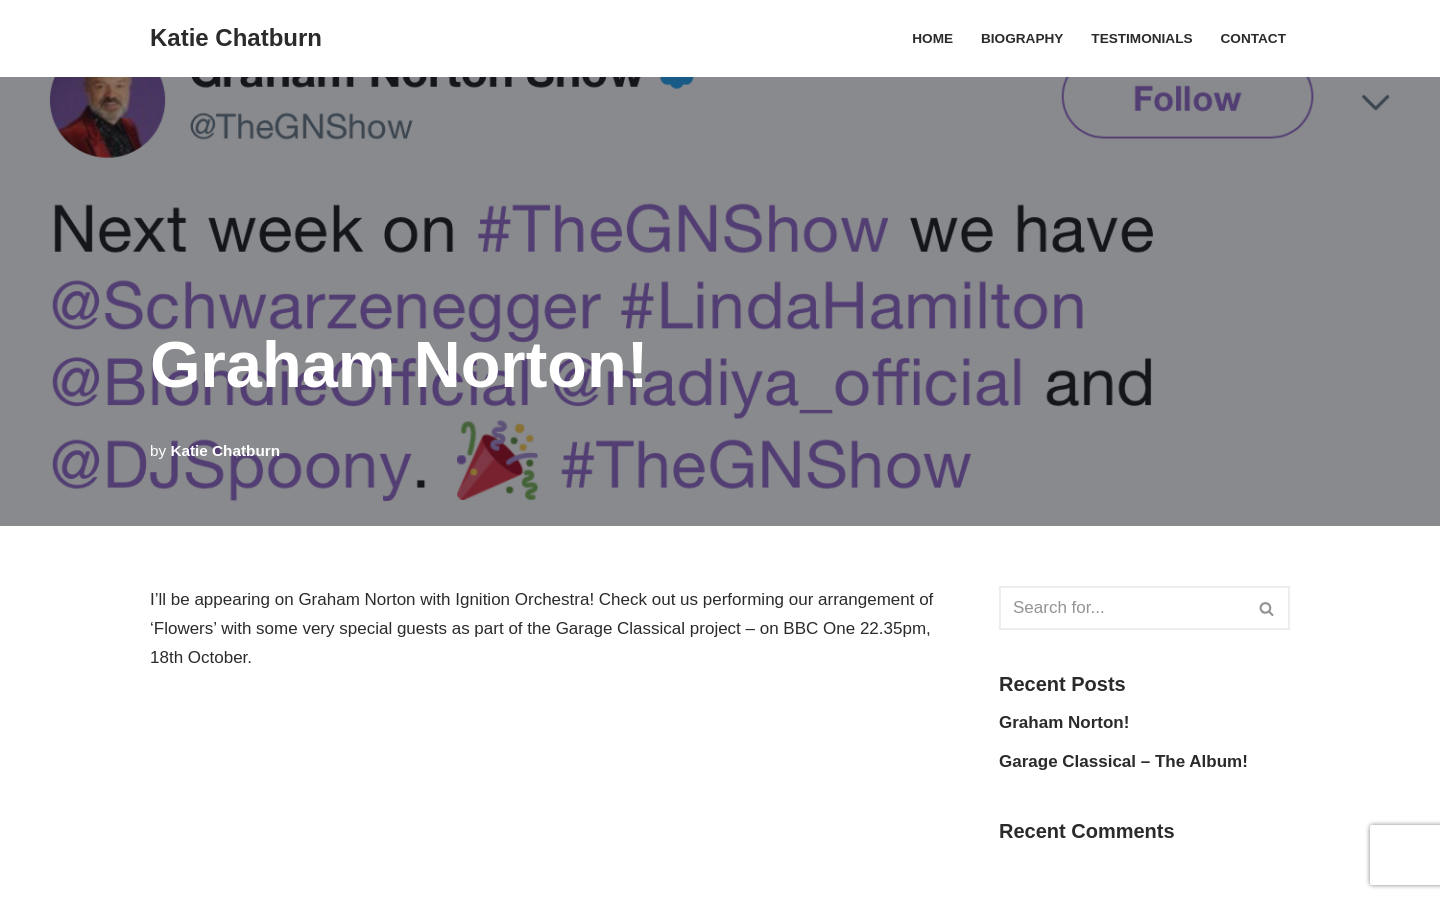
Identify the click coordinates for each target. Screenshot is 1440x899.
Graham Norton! (1064, 722)
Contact (1253, 38)
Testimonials (1141, 38)
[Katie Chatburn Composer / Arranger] (236, 38)
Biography (1022, 38)
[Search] (1122, 608)
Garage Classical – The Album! (1123, 761)
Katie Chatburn (225, 450)
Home (932, 38)
